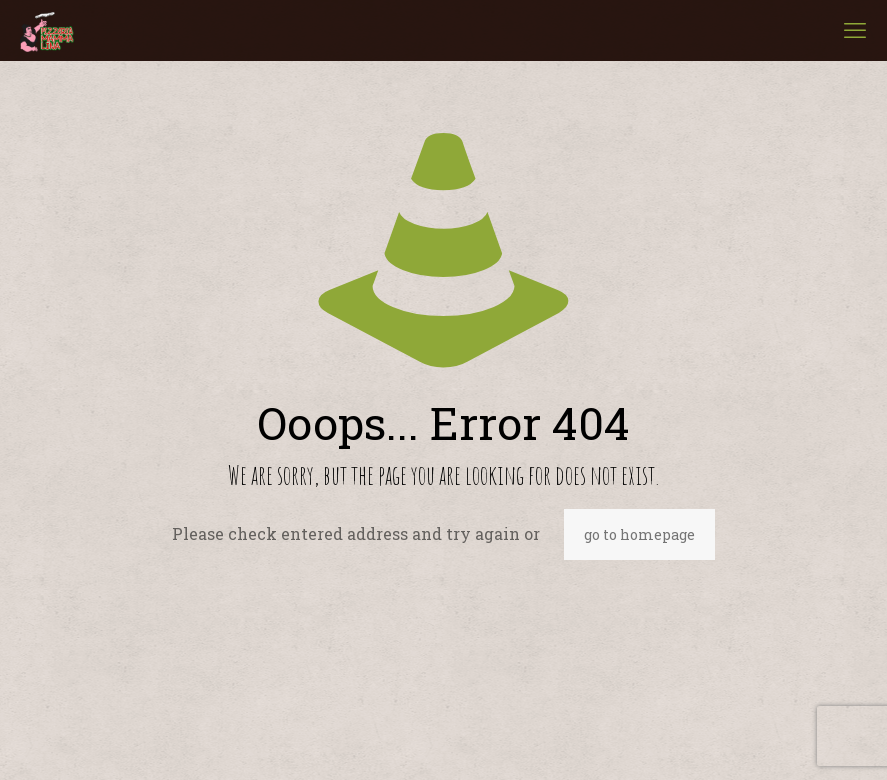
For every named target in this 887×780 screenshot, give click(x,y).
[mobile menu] (855, 30)
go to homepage (639, 534)
